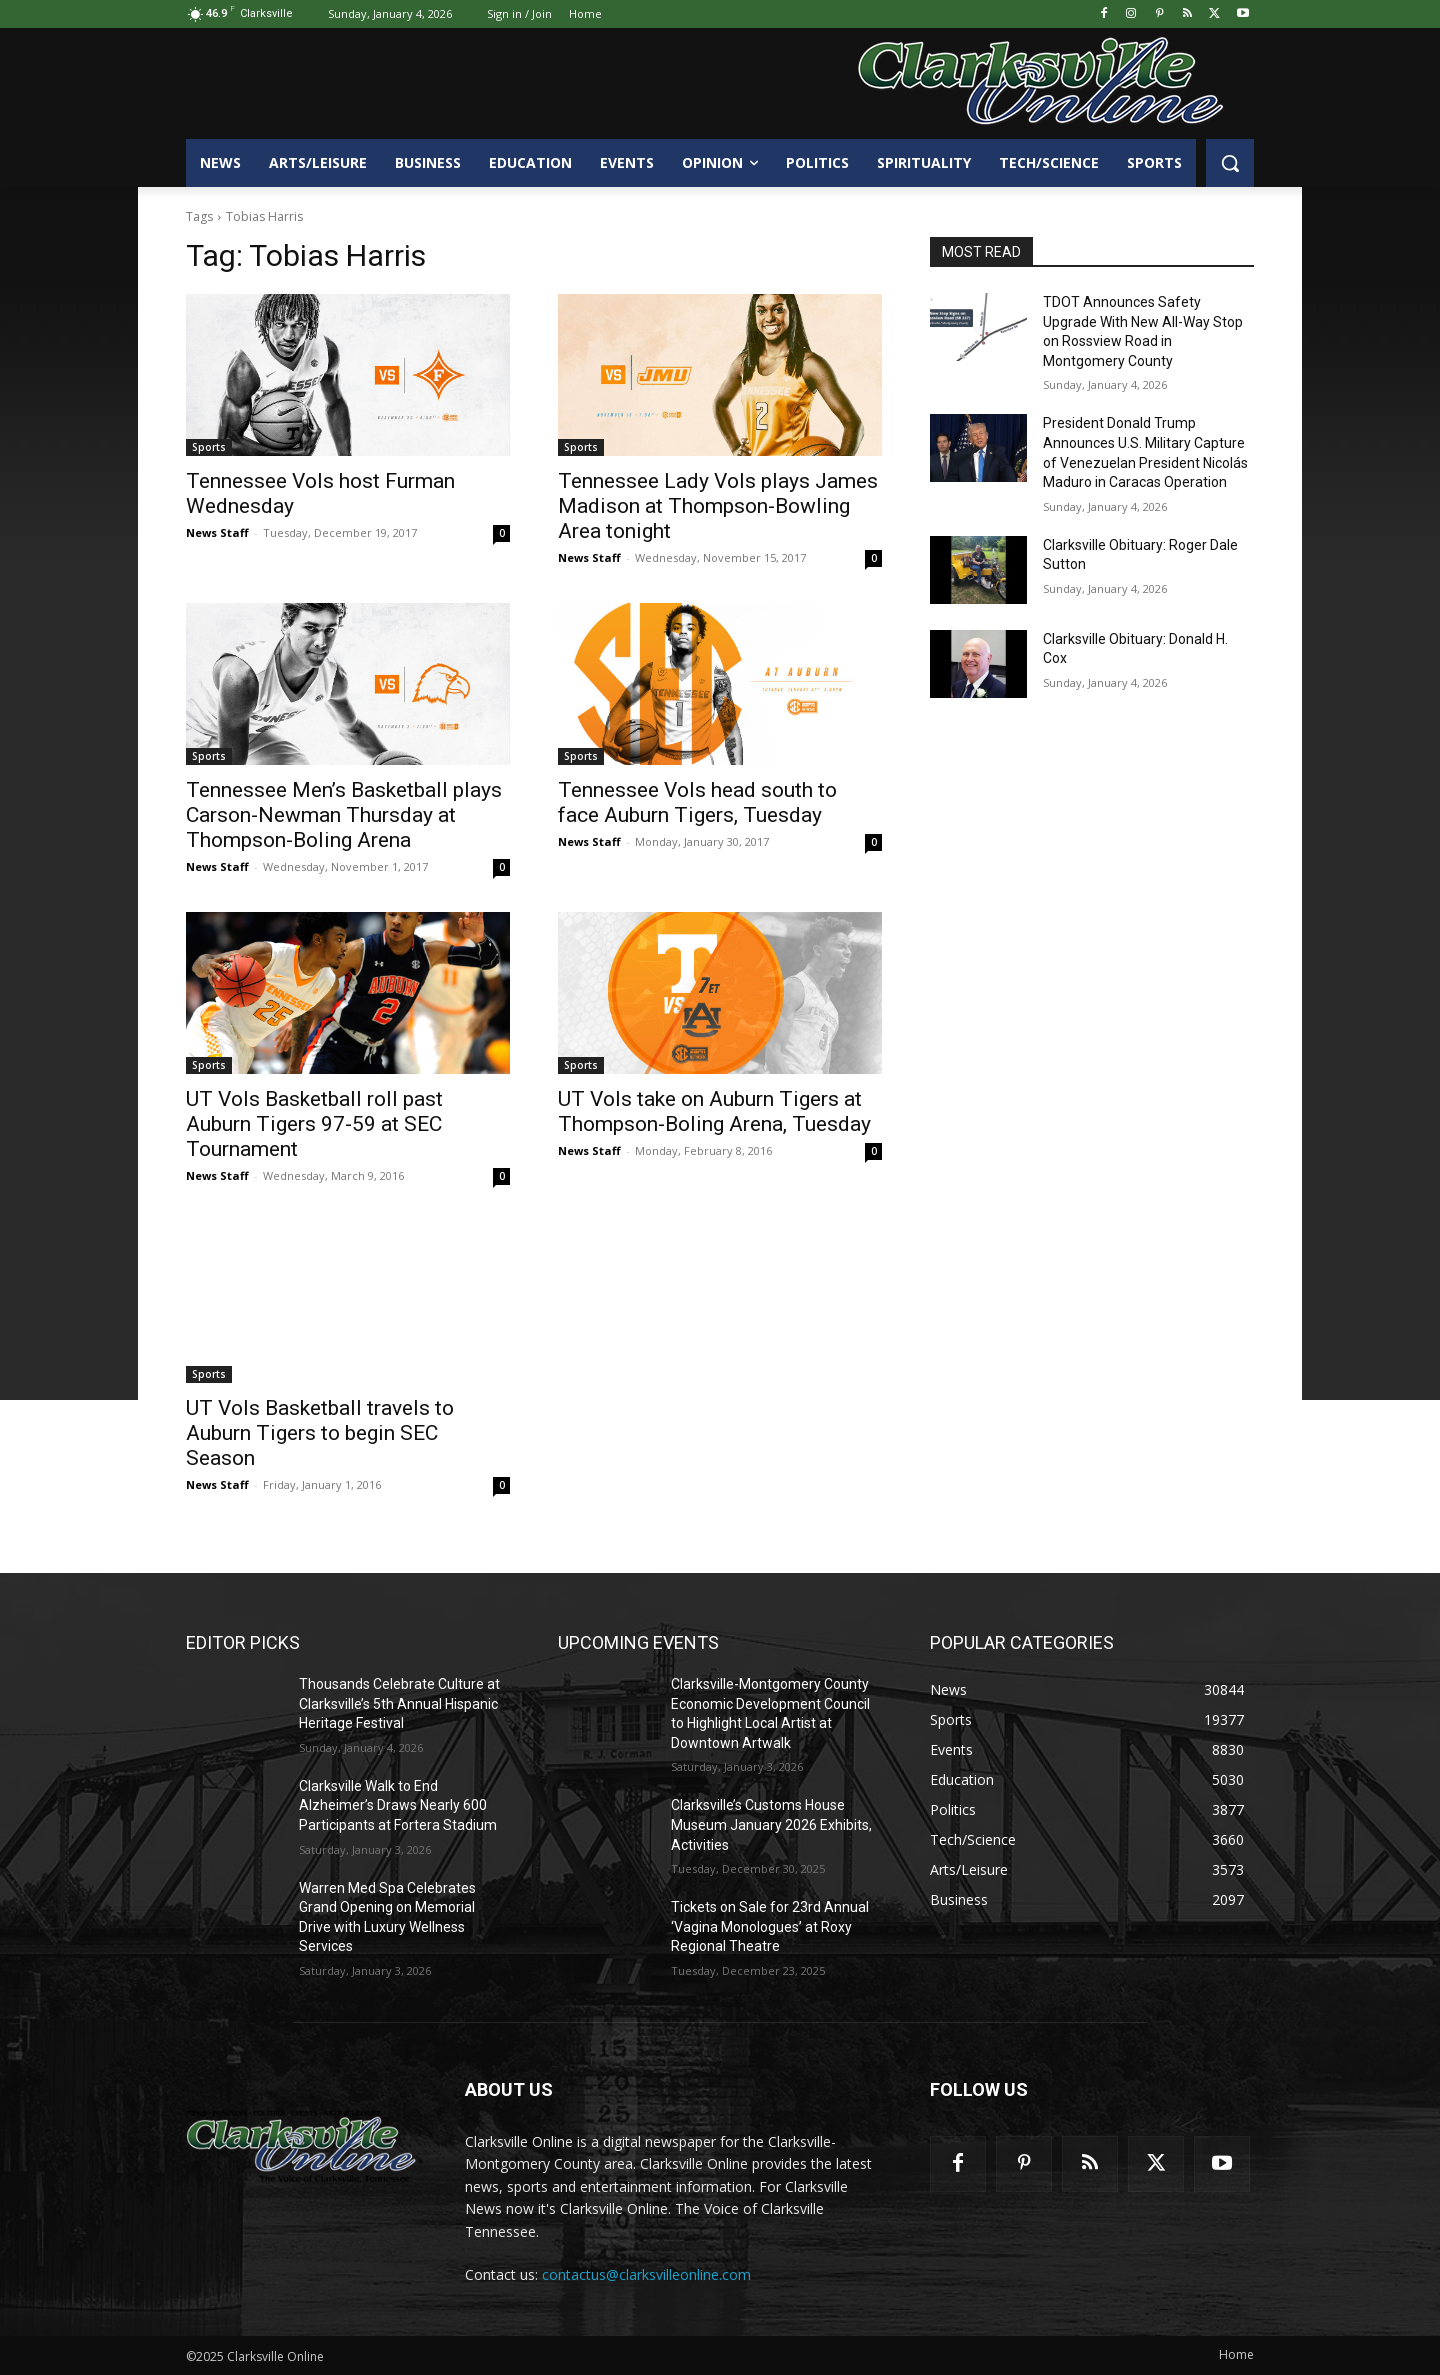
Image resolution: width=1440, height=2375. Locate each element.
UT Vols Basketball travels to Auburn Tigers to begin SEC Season (320, 1433)
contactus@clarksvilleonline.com (646, 2274)
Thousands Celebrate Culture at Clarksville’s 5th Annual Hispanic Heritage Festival (399, 1703)
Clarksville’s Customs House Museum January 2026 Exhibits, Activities (771, 1824)
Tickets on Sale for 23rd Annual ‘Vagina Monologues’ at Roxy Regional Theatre (770, 1926)
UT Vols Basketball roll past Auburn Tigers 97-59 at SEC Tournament (314, 1124)
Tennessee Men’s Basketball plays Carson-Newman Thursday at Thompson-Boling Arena (344, 815)
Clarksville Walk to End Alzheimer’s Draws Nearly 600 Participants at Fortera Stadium (398, 1805)
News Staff (217, 532)
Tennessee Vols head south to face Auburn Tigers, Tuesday (697, 802)
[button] (1230, 163)
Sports (209, 447)
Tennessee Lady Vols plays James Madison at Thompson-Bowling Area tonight (718, 506)
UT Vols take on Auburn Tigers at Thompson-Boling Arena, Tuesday (714, 1111)
